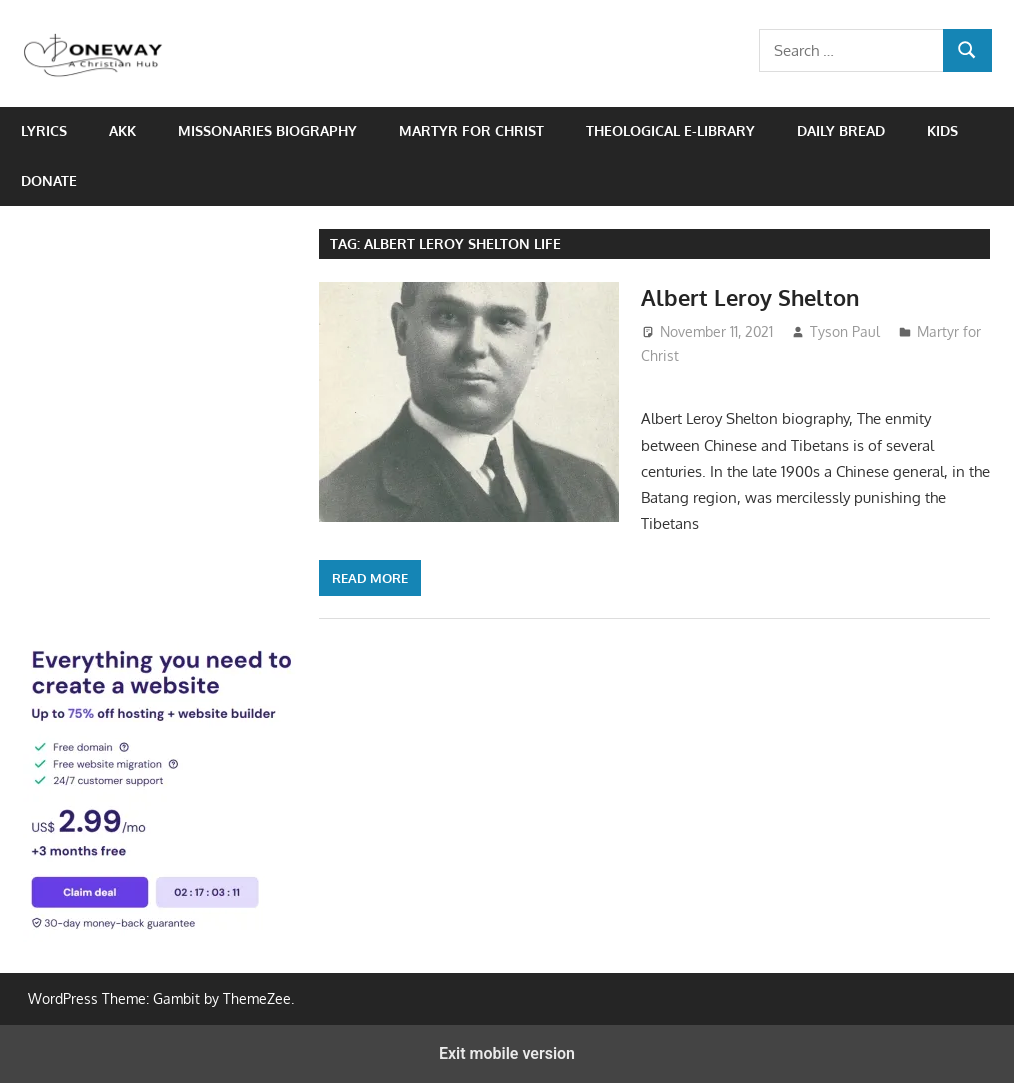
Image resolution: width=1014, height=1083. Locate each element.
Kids (942, 130)
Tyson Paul (845, 331)
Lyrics (44, 130)
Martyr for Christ (471, 130)
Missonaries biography (267, 130)
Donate (49, 180)
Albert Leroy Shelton (750, 297)
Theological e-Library (670, 130)
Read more (370, 578)
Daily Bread (841, 130)
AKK (122, 130)
